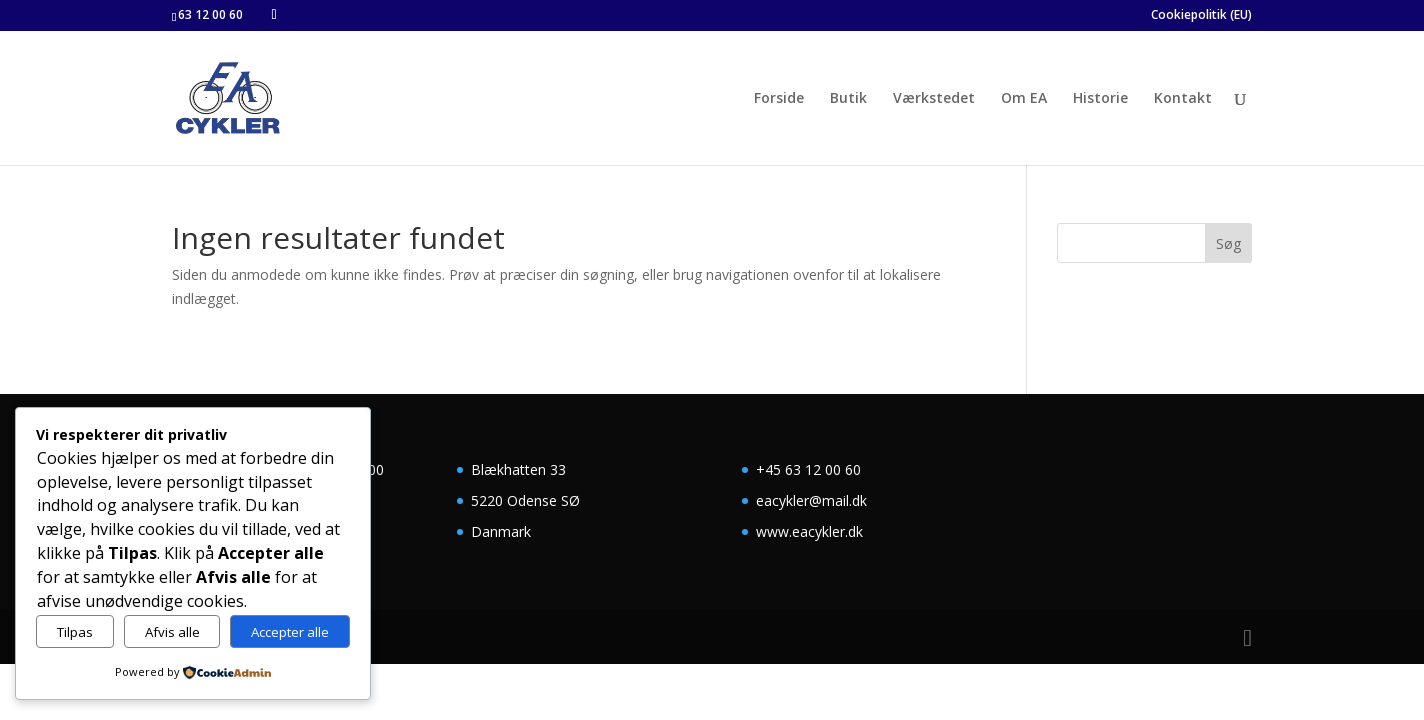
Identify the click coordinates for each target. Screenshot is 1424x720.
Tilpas (75, 632)
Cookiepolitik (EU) (1201, 16)
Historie (1100, 99)
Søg (1228, 243)
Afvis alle (172, 632)
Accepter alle (290, 632)
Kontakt (1183, 99)
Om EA (1024, 99)
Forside (779, 99)
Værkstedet (934, 99)
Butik (848, 99)
